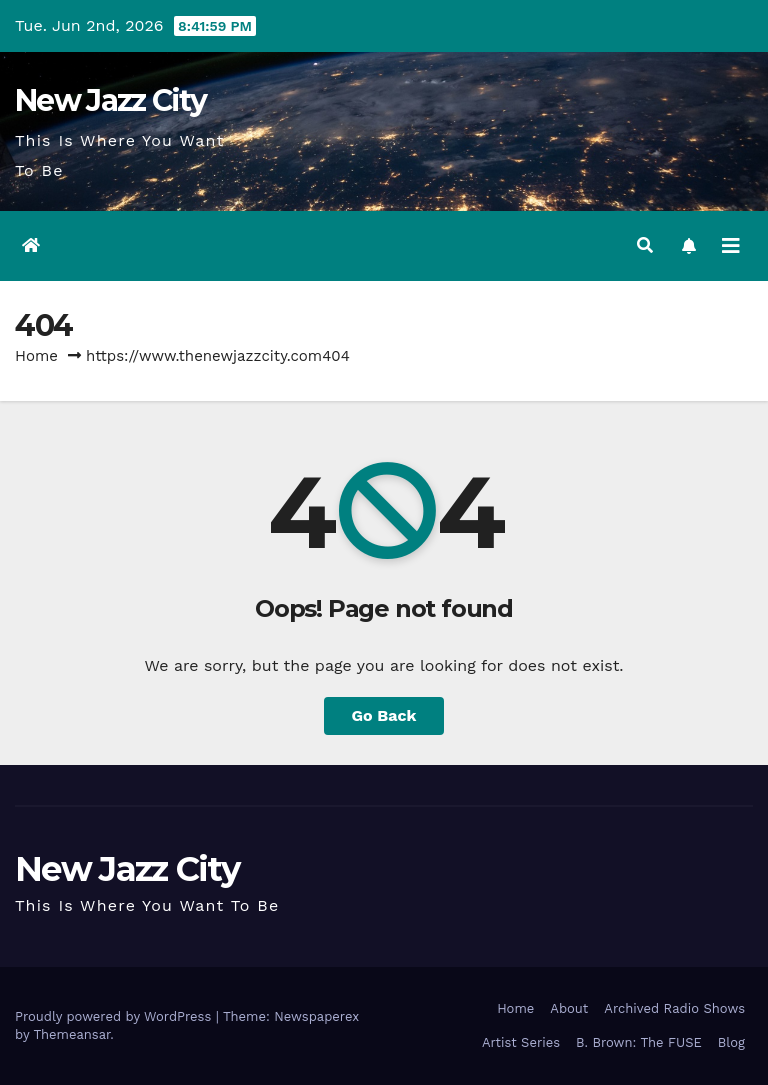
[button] (645, 245)
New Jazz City (110, 100)
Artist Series (521, 1042)
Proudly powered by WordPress (115, 1016)
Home (36, 356)
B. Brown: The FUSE (639, 1042)
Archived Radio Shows (674, 1008)
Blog (731, 1042)
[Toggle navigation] (731, 246)
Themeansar (71, 1034)
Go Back (384, 715)
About (569, 1008)
